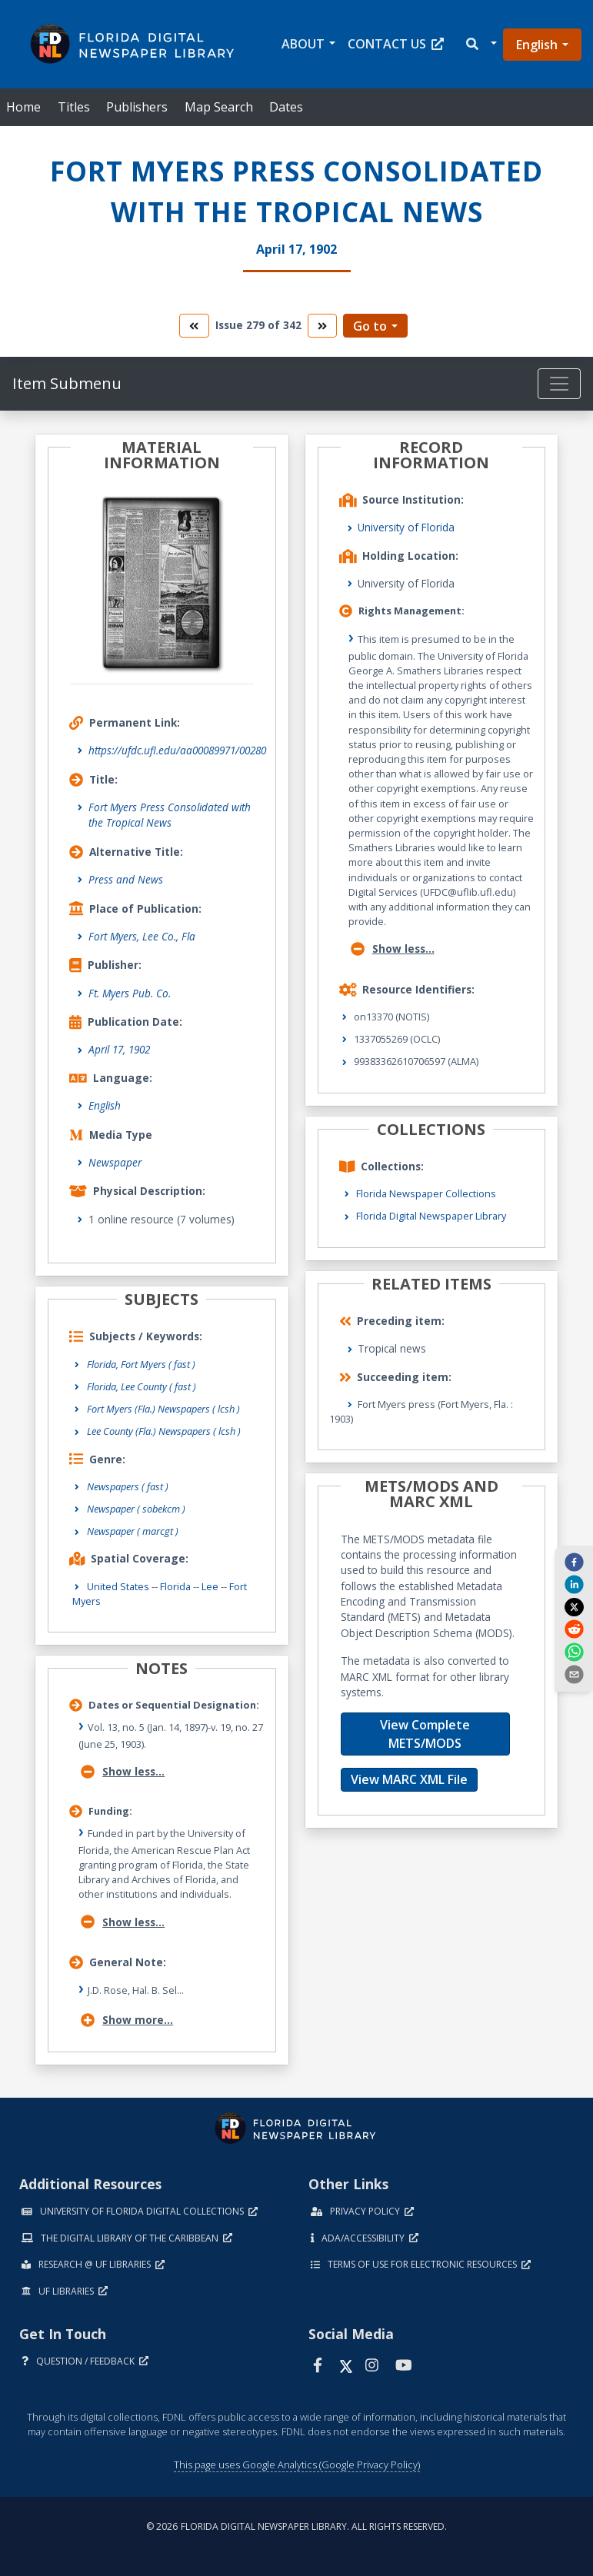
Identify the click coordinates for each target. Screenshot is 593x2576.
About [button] (303, 43)
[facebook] (574, 1562)
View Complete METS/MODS (425, 1734)
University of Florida (406, 527)
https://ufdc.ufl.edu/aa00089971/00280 (177, 750)
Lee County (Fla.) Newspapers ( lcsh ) (164, 1431)
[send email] (574, 1674)
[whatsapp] (574, 1651)
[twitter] (574, 1606)
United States (118, 1586)
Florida (175, 1586)
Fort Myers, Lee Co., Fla (141, 936)
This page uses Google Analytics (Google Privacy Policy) (297, 2464)
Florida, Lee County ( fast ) (141, 1386)
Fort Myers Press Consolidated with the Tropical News (169, 815)
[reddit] (574, 1629)
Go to (370, 326)
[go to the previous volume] (193, 326)
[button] (480, 44)
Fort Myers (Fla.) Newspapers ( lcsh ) (163, 1409)
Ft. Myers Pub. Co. (129, 993)
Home (23, 106)
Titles (74, 106)
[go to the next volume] (322, 326)
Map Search (219, 106)
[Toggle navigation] (559, 383)
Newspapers (127, 1486)
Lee (210, 1586)
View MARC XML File (409, 1779)
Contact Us (396, 43)
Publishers (137, 106)
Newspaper (115, 1162)
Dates (286, 106)
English (537, 44)
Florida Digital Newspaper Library (431, 1216)
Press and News (125, 879)
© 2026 (296, 2526)
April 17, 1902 (119, 1049)
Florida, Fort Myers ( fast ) (141, 1364)
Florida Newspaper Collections (426, 1193)
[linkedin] (574, 1584)
